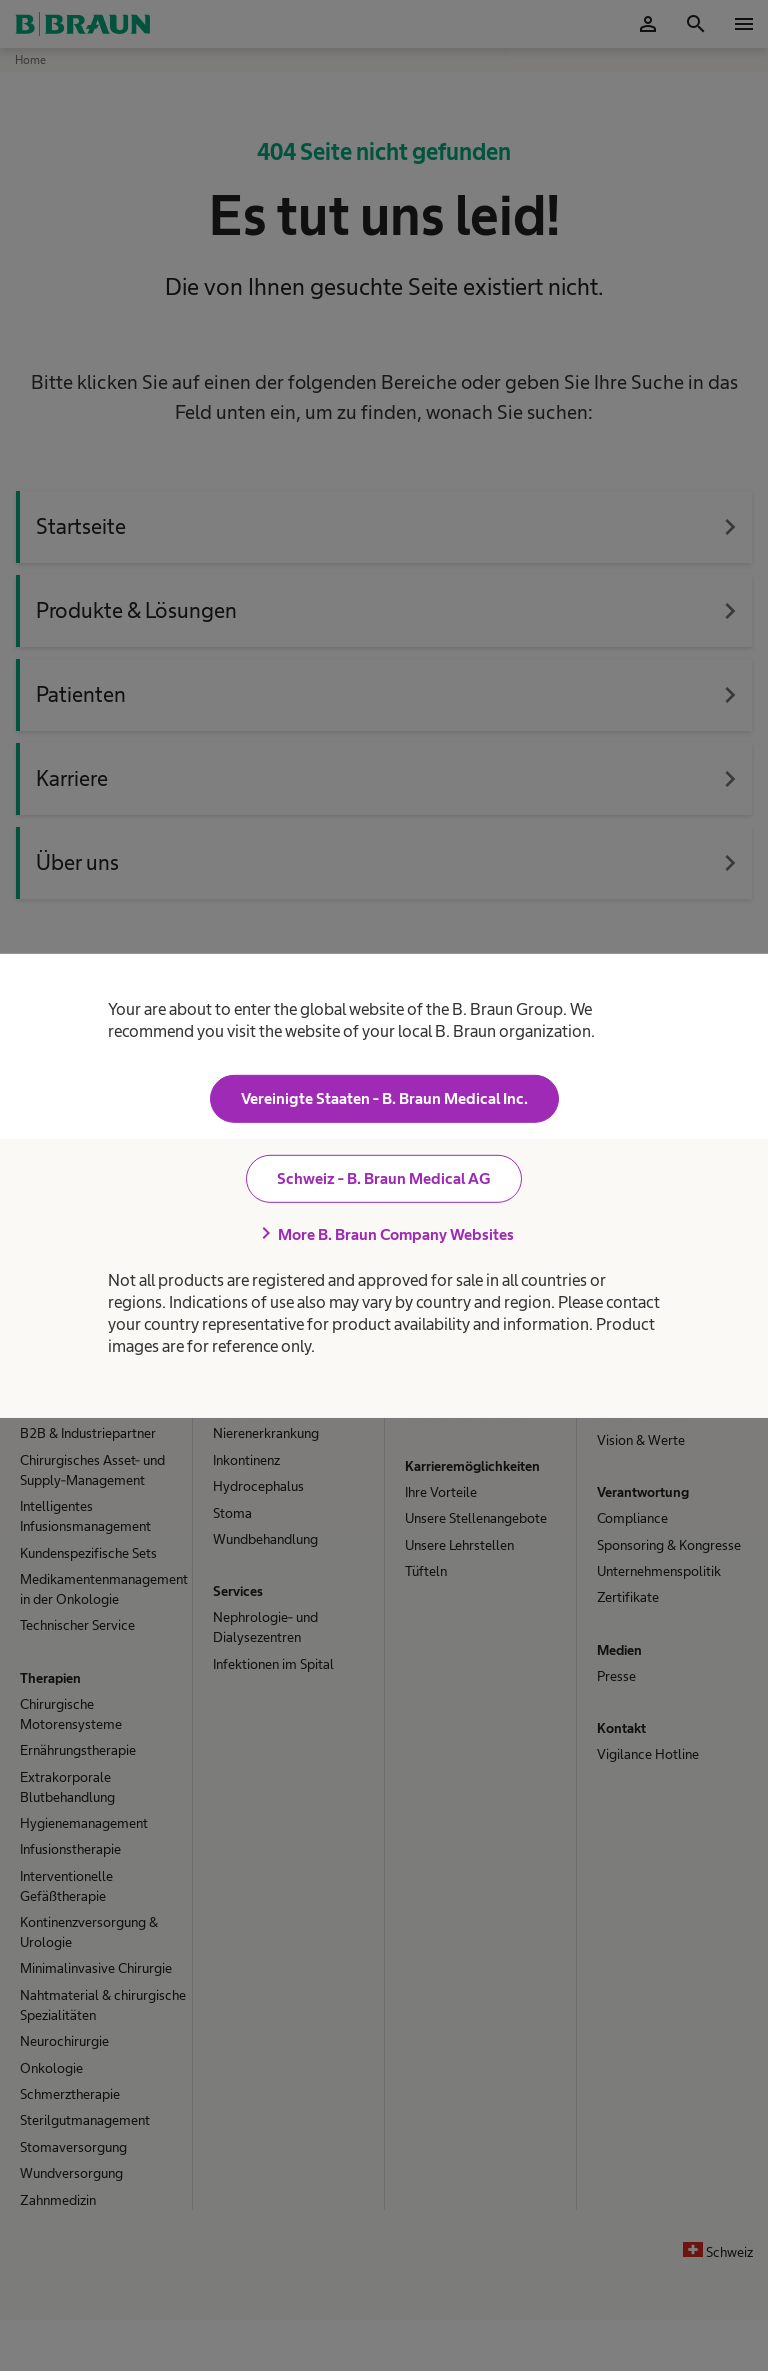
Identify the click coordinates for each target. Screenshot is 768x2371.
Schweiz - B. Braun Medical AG (384, 1178)
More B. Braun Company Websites (384, 1234)
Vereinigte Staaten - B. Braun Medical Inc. (384, 1098)
